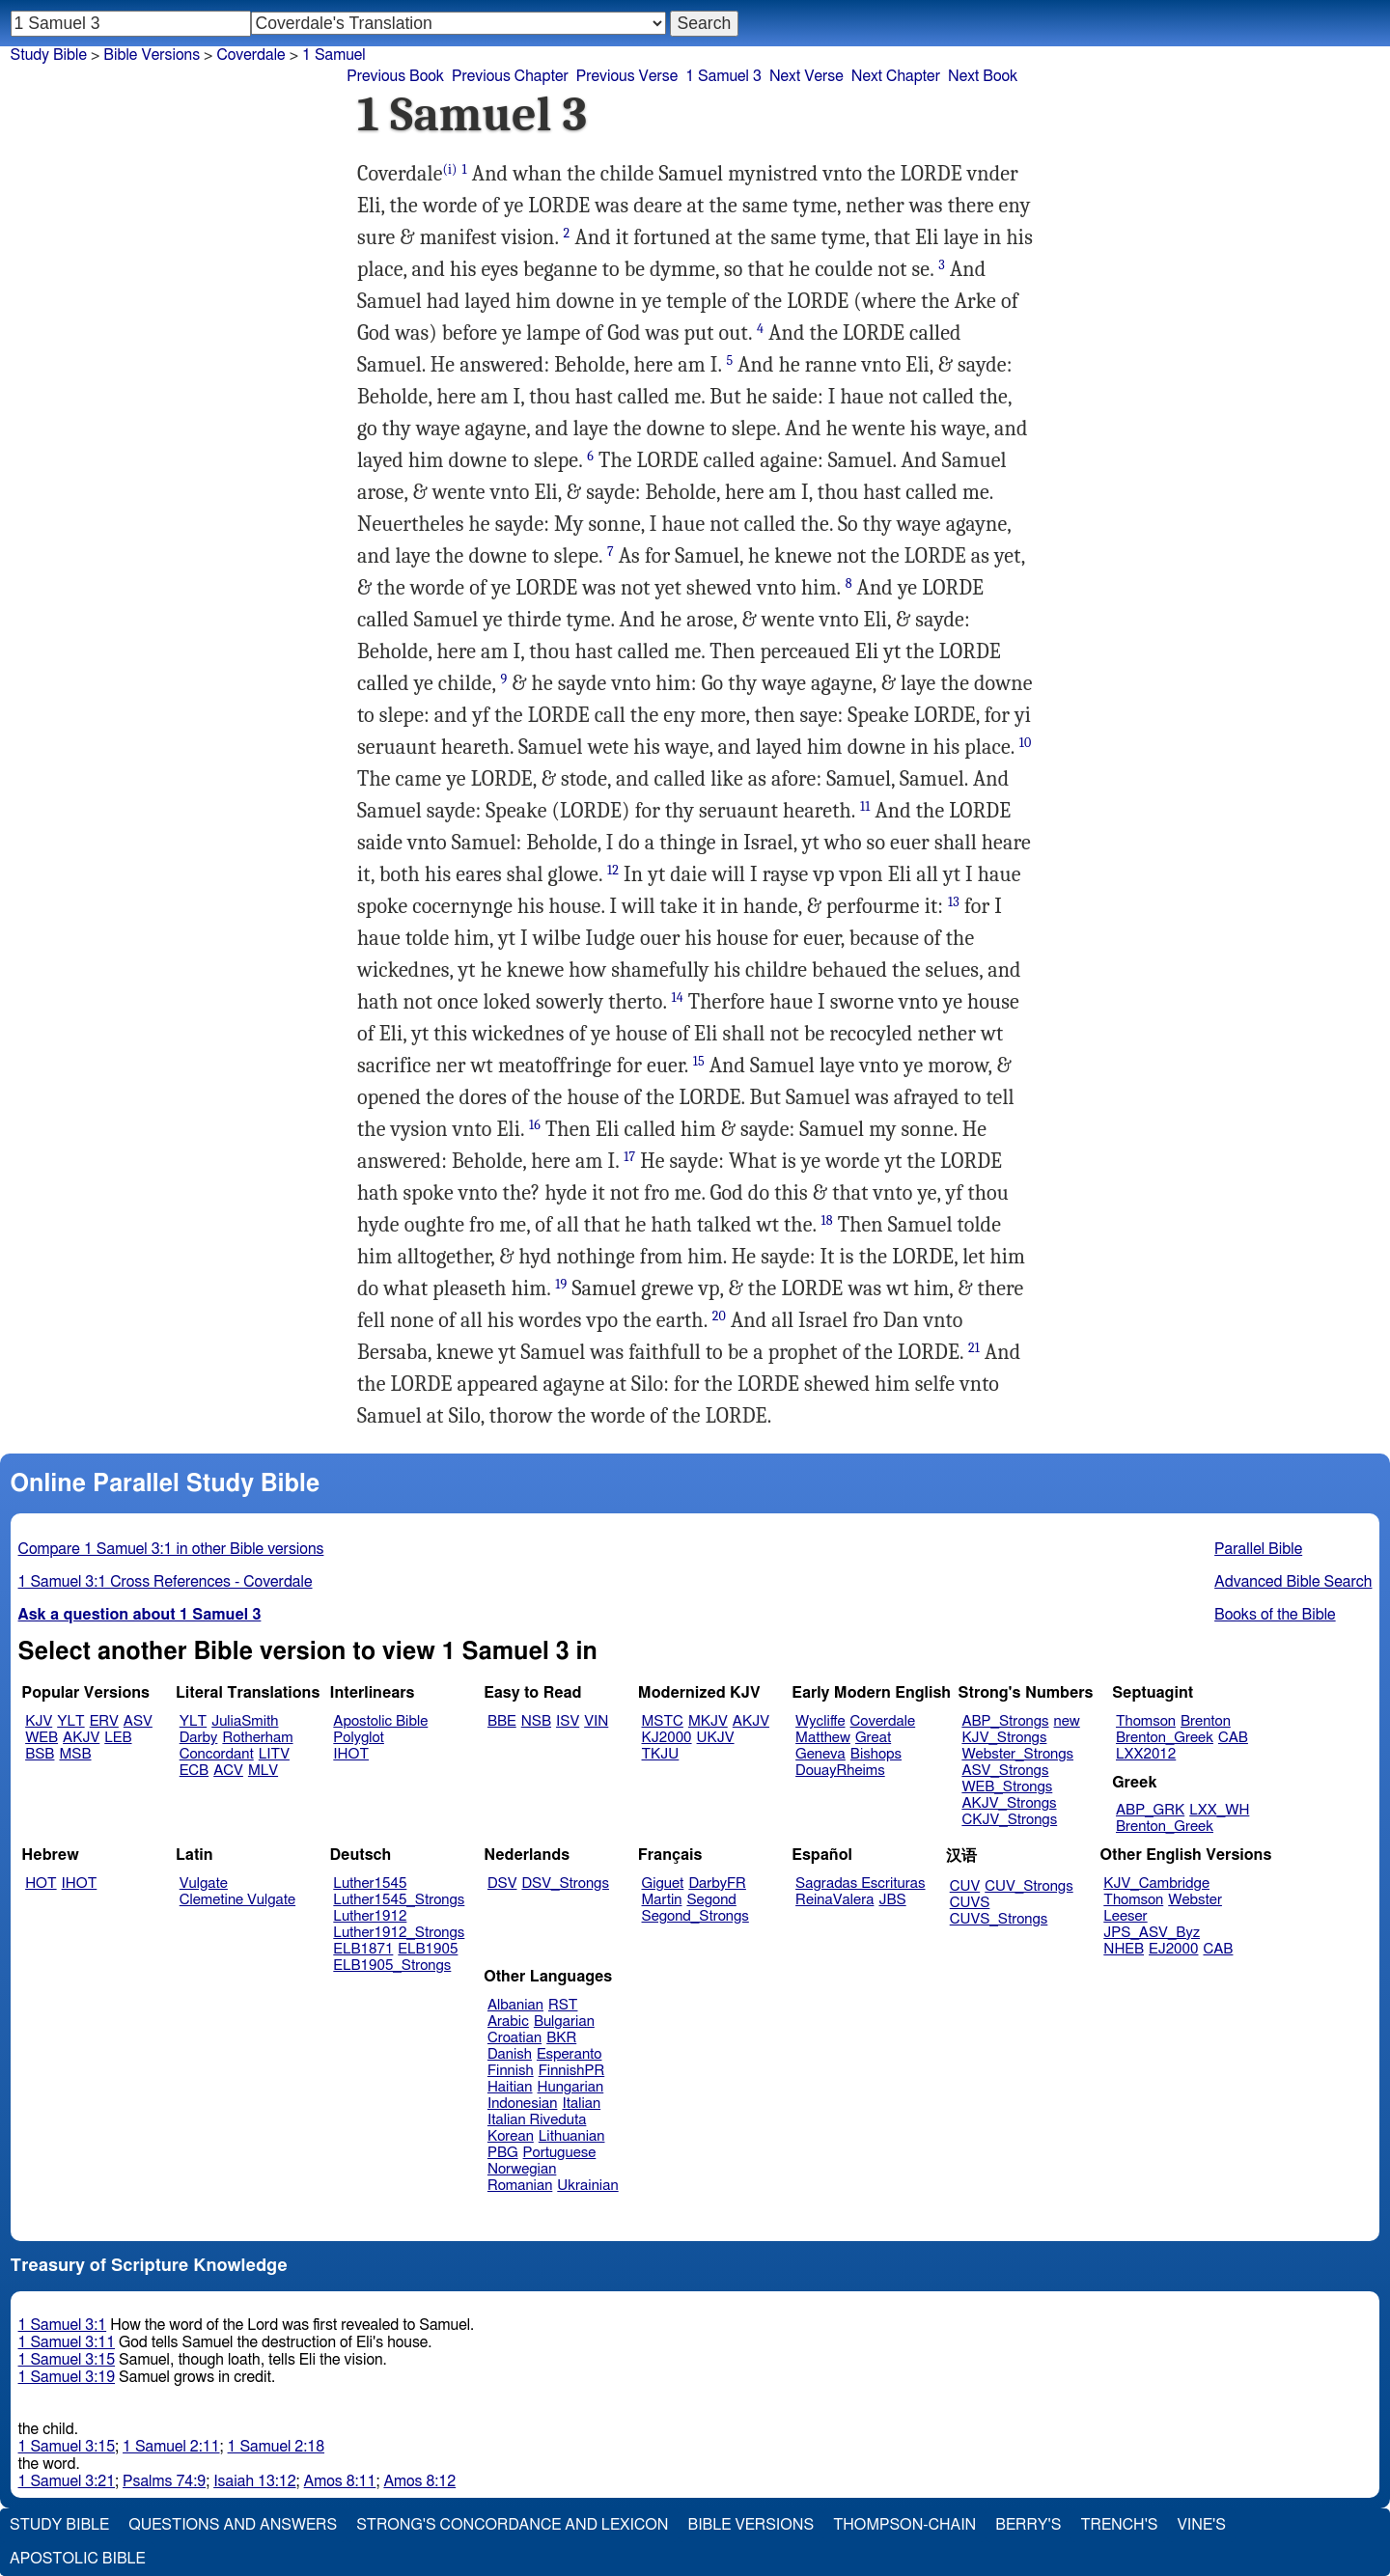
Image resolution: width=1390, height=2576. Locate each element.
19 (561, 1284)
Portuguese (560, 2153)
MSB (75, 1754)
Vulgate (204, 1883)
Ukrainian (587, 2185)
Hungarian (571, 2087)
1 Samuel (334, 55)
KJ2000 (667, 1738)
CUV (965, 1886)
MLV (263, 1770)
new (1067, 1721)
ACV (228, 1770)
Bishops (876, 1754)
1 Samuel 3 (723, 76)
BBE (501, 1721)
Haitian (510, 2087)
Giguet (663, 1883)
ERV (104, 1721)
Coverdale (883, 1721)
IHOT (351, 1754)
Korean (510, 2136)
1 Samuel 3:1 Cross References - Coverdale (165, 1582)
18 (827, 1220)
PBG (502, 2153)
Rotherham (257, 1738)
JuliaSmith (244, 1721)
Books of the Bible (1275, 1614)
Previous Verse (627, 76)
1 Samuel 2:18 (276, 2446)
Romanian (519, 2185)
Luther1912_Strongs (398, 1932)
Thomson (1146, 1721)
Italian (581, 2103)
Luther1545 (369, 1883)
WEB (41, 1738)
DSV (502, 1883)
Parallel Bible (1258, 1549)
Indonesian (522, 2103)
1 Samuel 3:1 (62, 2325)
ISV (567, 1721)
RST (563, 2005)
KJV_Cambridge (1156, 1883)
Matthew (822, 1738)
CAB (1233, 1738)
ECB (194, 1770)
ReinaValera (834, 1900)
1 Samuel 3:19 (66, 2377)
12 (613, 870)
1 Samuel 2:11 (171, 2446)
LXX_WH (1219, 1810)
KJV (38, 1721)
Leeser (1125, 1916)
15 (699, 1061)
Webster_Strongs (1017, 1754)
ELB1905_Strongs (392, 1965)
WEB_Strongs (1006, 1787)
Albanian (515, 2005)
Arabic (508, 2021)
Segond (711, 1900)
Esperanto (569, 2054)
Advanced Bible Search (1293, 1582)
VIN (596, 1721)
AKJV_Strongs (1008, 1803)
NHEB (1123, 1949)
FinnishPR (572, 2071)
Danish (509, 2054)
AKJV (81, 1738)
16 (535, 1125)
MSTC (662, 1721)
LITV (274, 1754)
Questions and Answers (232, 2525)
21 (974, 1348)
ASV (138, 1721)
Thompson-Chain (904, 2525)
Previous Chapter (510, 76)
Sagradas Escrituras (860, 1883)
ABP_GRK (1150, 1810)
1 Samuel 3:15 (66, 2360)
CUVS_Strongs (999, 1919)
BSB (39, 1754)
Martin (662, 1900)
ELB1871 (363, 1949)
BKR (561, 2038)
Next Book (982, 76)
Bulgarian (564, 2021)
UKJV (716, 1738)
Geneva (820, 1754)
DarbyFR (717, 1883)
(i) (450, 169)
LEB (117, 1738)
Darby (199, 1738)
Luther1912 (369, 1916)
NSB (536, 1721)
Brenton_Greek (1164, 1738)
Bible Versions (151, 55)
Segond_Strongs (695, 1916)
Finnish (510, 2071)
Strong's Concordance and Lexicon (512, 2525)
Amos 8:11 (340, 2481)
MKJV (708, 1721)
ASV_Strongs (1004, 1770)
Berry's (1028, 2525)
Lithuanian (572, 2136)
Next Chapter (895, 76)
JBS (891, 1900)
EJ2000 (1173, 1949)
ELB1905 (428, 1949)
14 (677, 997)
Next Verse (806, 76)
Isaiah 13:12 (254, 2481)
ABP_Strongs (1004, 1721)
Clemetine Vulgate (237, 1900)
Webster (1195, 1900)
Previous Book (395, 76)
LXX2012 (1146, 1754)
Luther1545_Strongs (398, 1900)
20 (719, 1316)
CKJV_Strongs (1009, 1820)
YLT (70, 1721)
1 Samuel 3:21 (66, 2481)
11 (865, 806)
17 (629, 1157)
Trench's (1118, 2525)
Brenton (1206, 1721)
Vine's (1202, 2525)
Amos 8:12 (419, 2481)
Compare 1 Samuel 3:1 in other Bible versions (171, 1549)
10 (1025, 742)
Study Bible (49, 55)
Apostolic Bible (78, 2558)
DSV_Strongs (565, 1883)
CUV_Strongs (1028, 1886)
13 (953, 902)
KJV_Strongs (1003, 1738)
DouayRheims (840, 1770)
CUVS (970, 1903)
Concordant (217, 1754)
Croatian (514, 2038)
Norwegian (521, 2169)
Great (873, 1738)
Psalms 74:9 (164, 2481)
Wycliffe (820, 1721)
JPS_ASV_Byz (1151, 1932)
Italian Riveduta (536, 2120)
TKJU (661, 1754)
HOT (40, 1883)
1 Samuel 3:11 (66, 2342)
